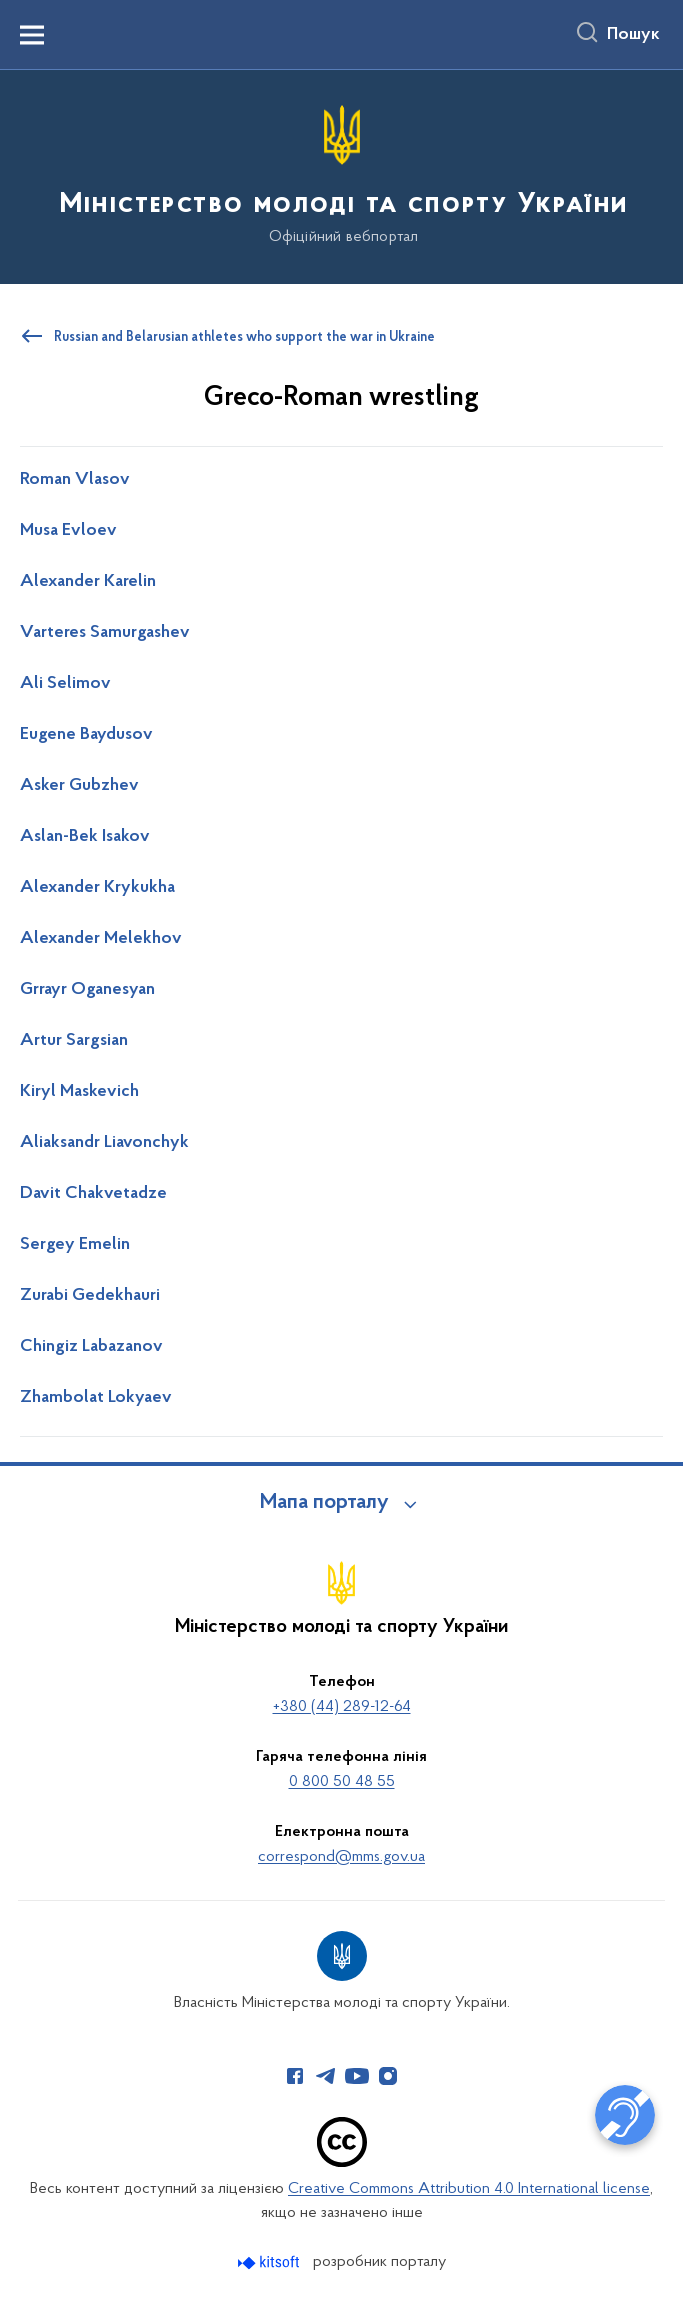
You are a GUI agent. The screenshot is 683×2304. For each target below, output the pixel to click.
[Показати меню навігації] (32, 35)
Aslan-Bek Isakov (85, 837)
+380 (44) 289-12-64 (342, 1707)
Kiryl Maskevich (79, 1092)
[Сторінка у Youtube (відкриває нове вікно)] (357, 2076)
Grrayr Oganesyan (87, 990)
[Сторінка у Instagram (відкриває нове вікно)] (388, 2076)
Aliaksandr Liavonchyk (104, 1143)
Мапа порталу (324, 1503)
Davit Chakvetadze (93, 1194)
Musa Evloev (68, 531)
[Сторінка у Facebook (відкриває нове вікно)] (295, 2076)
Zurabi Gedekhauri (90, 1296)
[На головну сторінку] (342, 175)
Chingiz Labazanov (91, 1347)
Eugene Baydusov (86, 735)
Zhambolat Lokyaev (96, 1398)
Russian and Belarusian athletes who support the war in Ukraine (244, 338)
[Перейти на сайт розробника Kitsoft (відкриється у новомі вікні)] (270, 2262)
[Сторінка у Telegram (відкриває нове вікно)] (326, 2076)
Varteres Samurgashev (105, 633)
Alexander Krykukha (97, 888)
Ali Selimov (65, 684)
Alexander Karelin (88, 582)
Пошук (633, 35)
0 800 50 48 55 (342, 1782)
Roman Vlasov (75, 480)
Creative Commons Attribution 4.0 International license (469, 2189)
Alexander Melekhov (101, 939)
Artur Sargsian (74, 1041)
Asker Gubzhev (79, 786)
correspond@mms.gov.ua (341, 1857)
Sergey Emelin (75, 1245)
